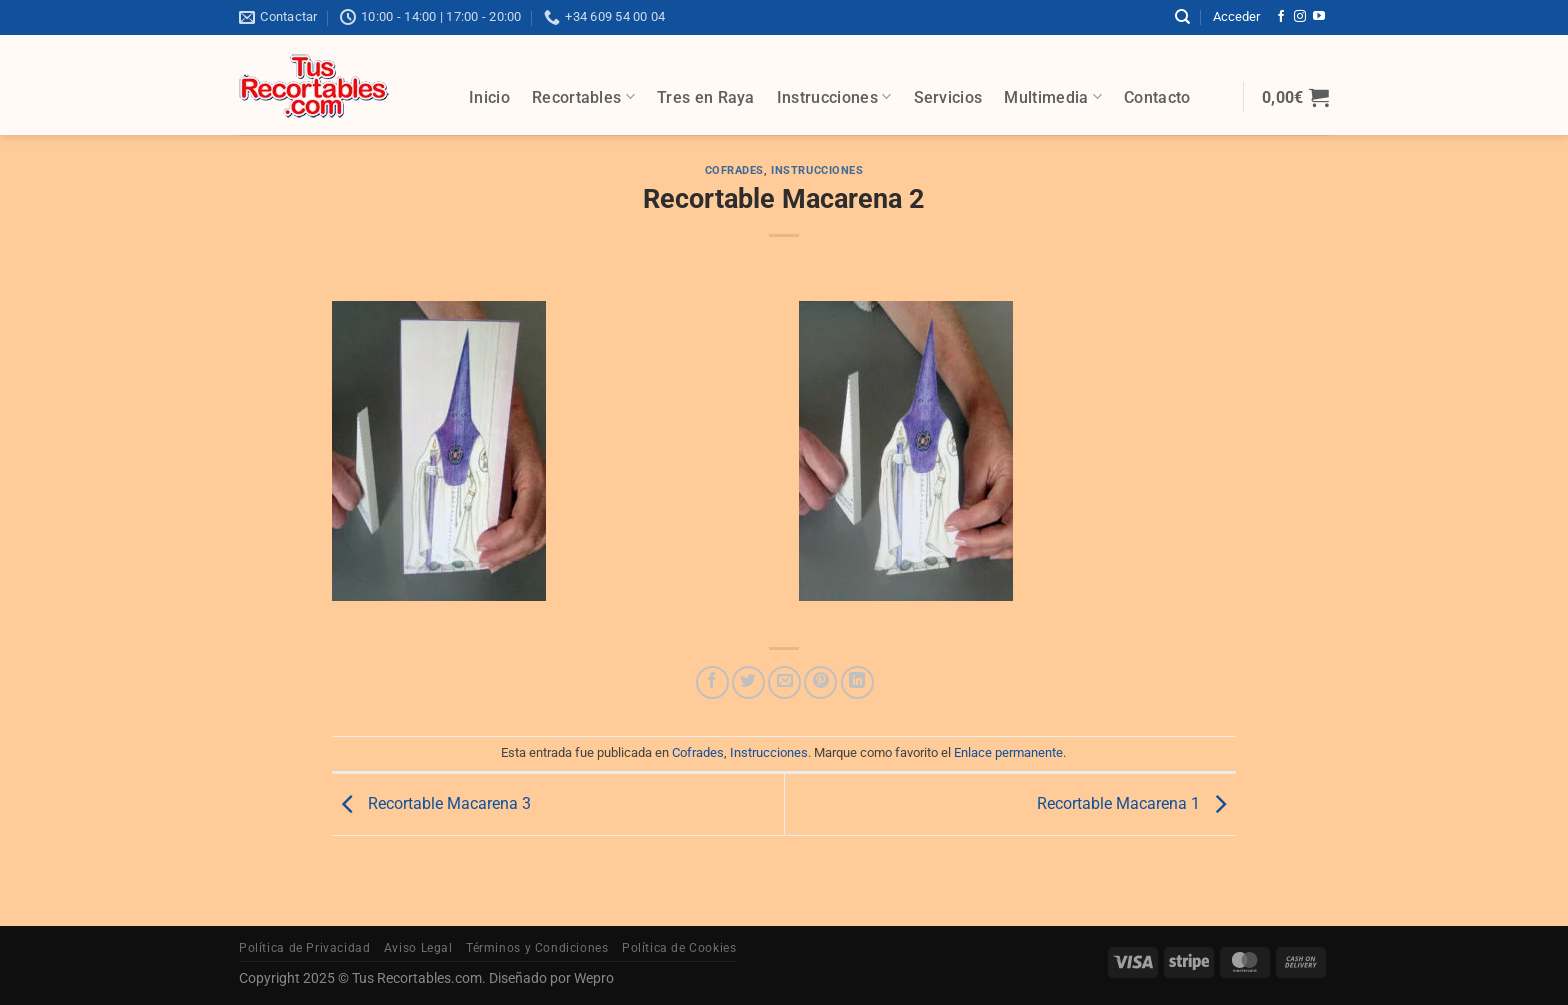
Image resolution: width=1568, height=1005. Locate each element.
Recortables (583, 96)
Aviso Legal (418, 948)
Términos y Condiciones (537, 948)
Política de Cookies (679, 948)
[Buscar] (1182, 17)
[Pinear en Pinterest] (820, 682)
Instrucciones (834, 96)
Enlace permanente (1008, 752)
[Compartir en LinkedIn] (857, 682)
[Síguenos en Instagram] (1300, 17)
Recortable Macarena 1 (1136, 803)
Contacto (1157, 97)
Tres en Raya (706, 97)
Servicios (948, 97)
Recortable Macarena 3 (431, 803)
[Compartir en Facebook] (712, 682)
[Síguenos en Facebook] (1281, 17)
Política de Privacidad (304, 948)
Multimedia (1053, 96)
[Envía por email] (784, 682)
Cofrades (734, 170)
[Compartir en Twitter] (748, 682)
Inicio (489, 97)
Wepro (592, 978)
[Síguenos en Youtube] (1319, 17)
